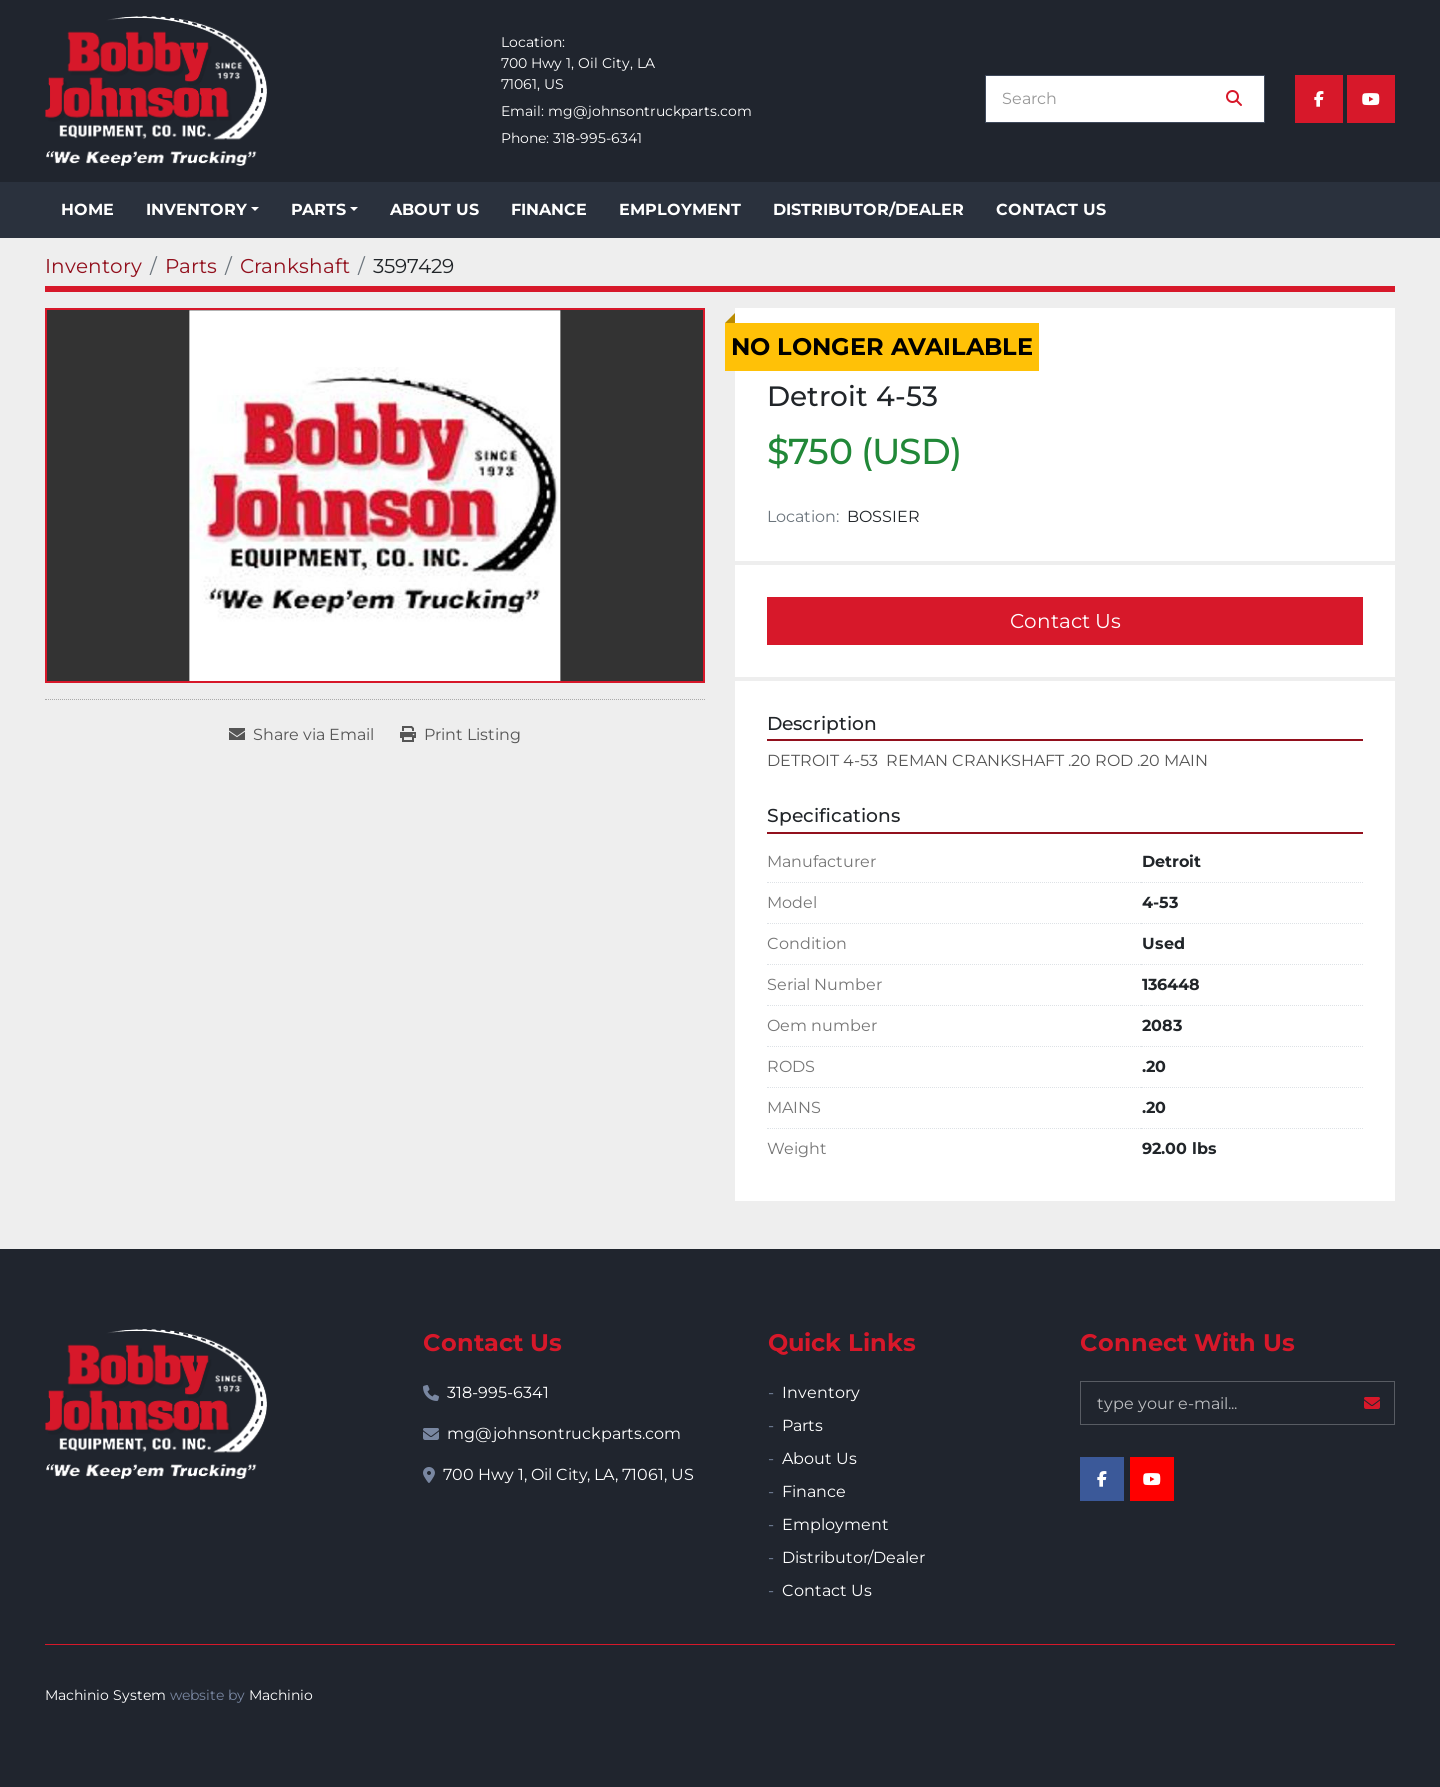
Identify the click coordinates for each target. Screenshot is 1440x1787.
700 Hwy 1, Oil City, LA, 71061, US (568, 1474)
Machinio (281, 1695)
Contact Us (1051, 209)
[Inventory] (93, 266)
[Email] (1237, 1403)
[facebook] (1319, 99)
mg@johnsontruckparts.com (650, 111)
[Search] (1111, 99)
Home (87, 209)
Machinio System (105, 1695)
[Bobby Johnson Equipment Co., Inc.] (156, 1404)
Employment (680, 209)
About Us (434, 209)
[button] (202, 210)
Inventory (196, 209)
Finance (549, 209)
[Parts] (191, 266)
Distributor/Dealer (868, 209)
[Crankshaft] (295, 266)
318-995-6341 (597, 138)
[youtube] (1371, 99)
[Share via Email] (301, 735)
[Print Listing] (460, 735)
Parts (318, 209)
